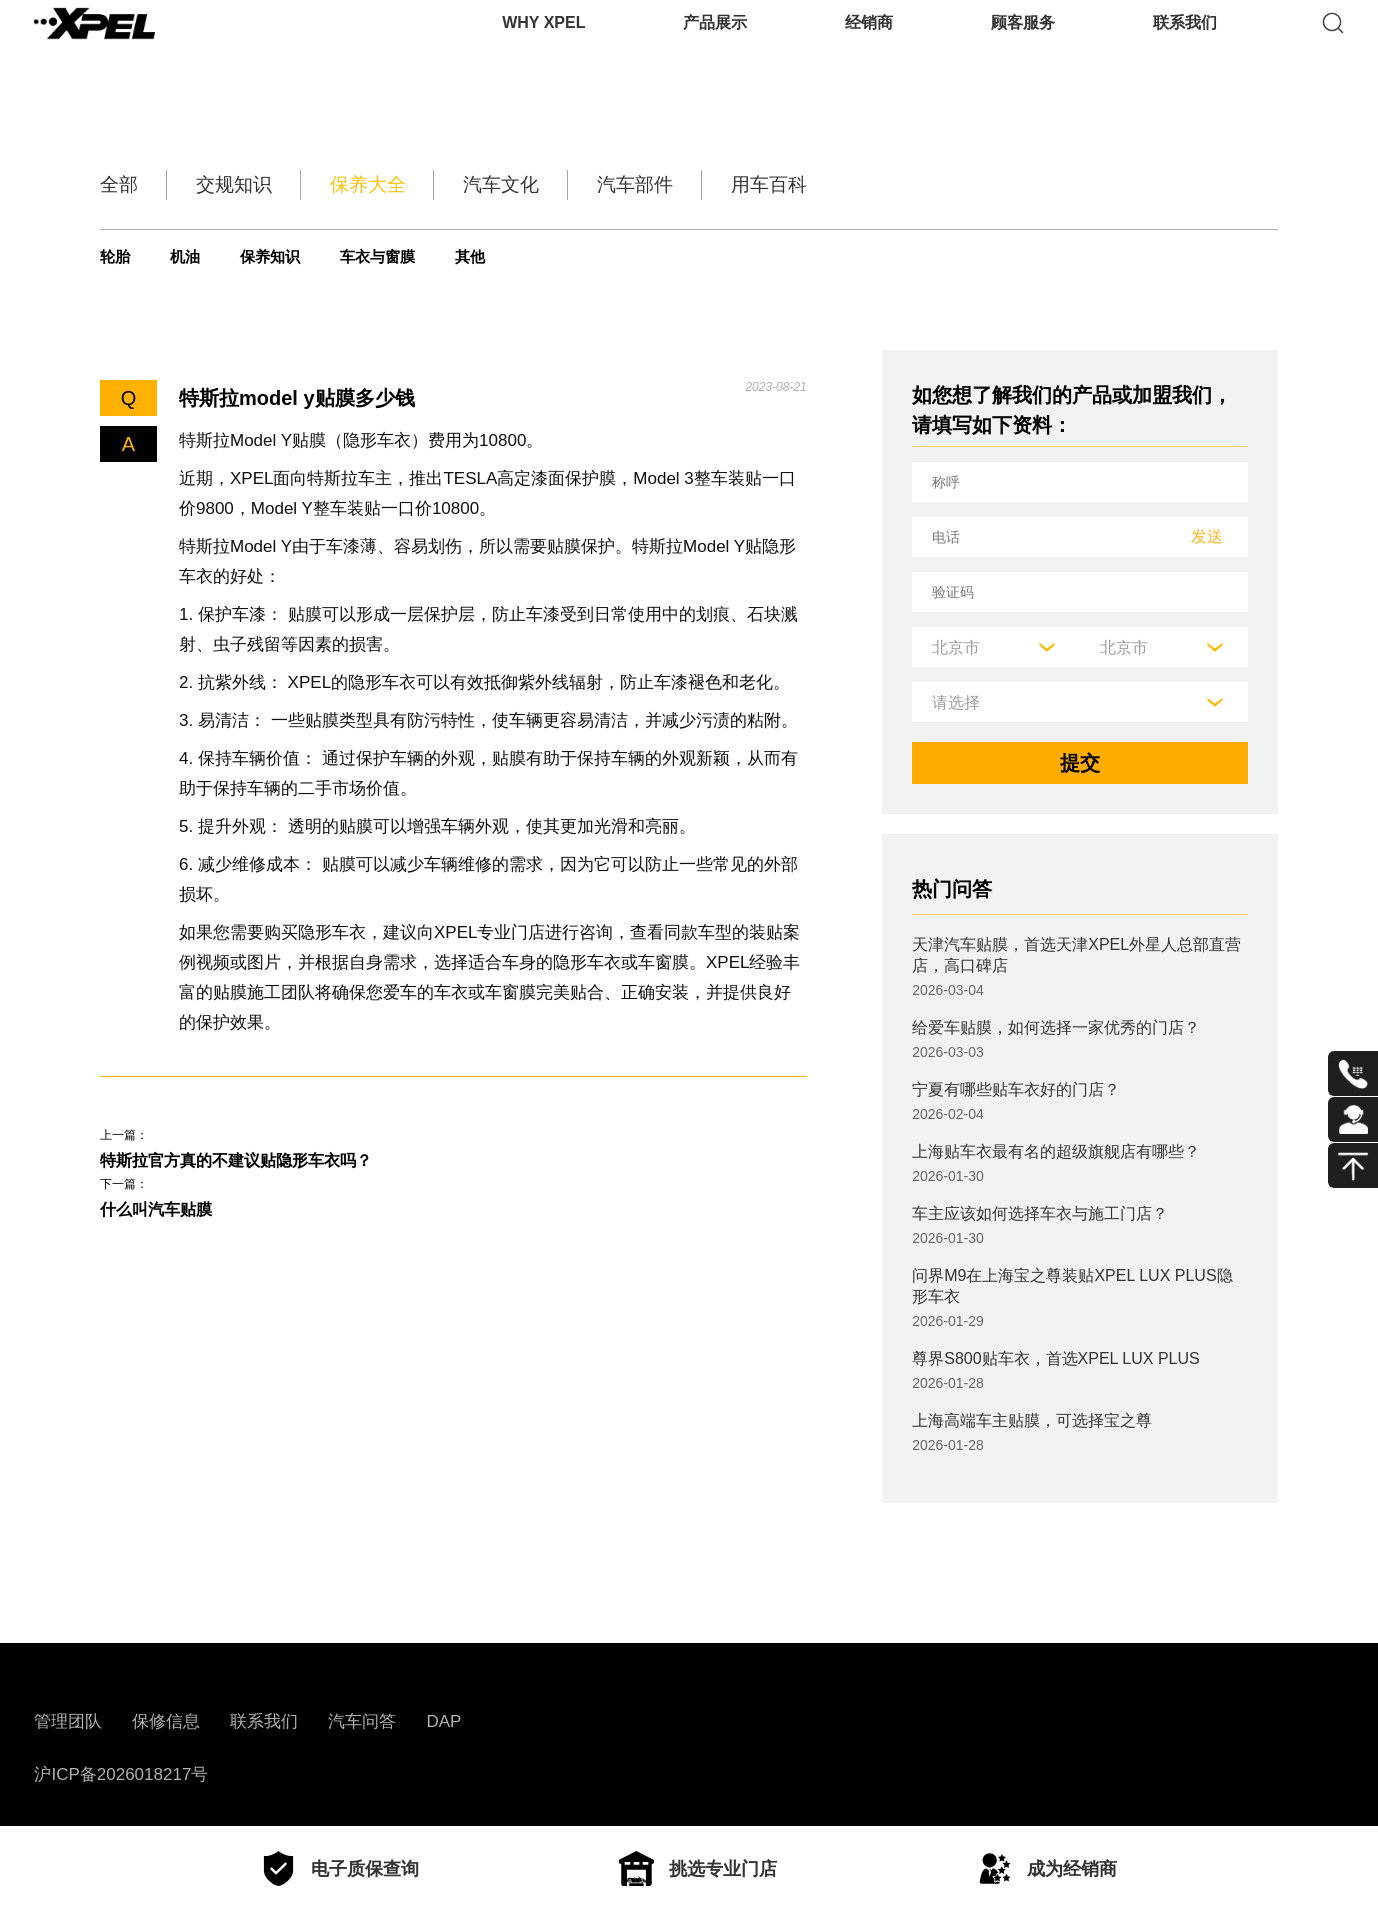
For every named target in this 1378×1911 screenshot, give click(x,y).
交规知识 (268, 184)
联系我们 (1185, 44)
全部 (124, 184)
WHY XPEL (543, 44)
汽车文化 (604, 184)
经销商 (869, 44)
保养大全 (436, 184)
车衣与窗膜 (449, 257)
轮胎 (119, 257)
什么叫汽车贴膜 (170, 1221)
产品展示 (715, 44)
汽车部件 (772, 184)
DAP (443, 1721)
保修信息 (166, 1721)
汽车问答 (362, 1721)
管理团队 (68, 1721)
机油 (207, 257)
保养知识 (314, 257)
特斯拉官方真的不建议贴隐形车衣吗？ (270, 1164)
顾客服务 (1023, 44)
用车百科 (940, 184)
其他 (566, 257)
